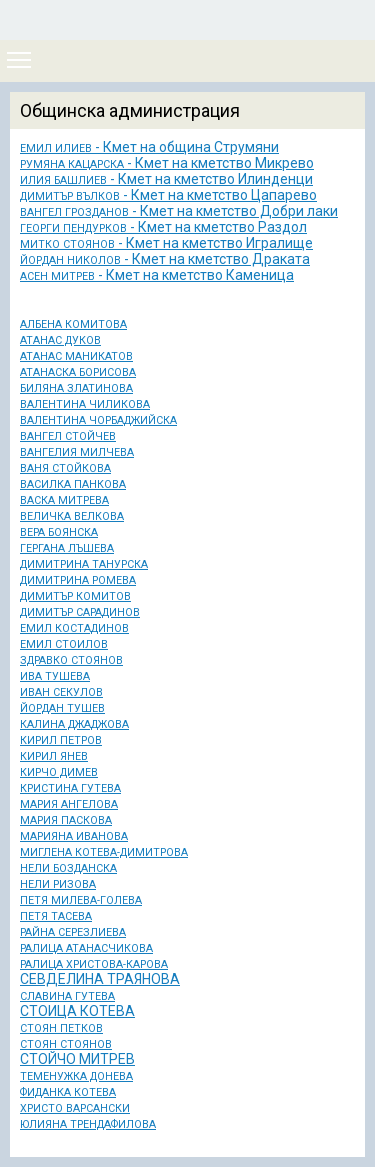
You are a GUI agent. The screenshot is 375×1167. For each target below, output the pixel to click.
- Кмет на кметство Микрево (167, 163)
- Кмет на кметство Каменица (157, 275)
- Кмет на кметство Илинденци (166, 179)
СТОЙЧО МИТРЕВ (77, 1059)
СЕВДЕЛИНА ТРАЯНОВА (100, 979)
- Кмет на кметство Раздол (163, 227)
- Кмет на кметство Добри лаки (179, 211)
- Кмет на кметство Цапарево (168, 195)
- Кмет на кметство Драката (165, 259)
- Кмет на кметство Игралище (166, 243)
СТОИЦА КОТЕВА (77, 1011)
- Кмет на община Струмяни (149, 147)
